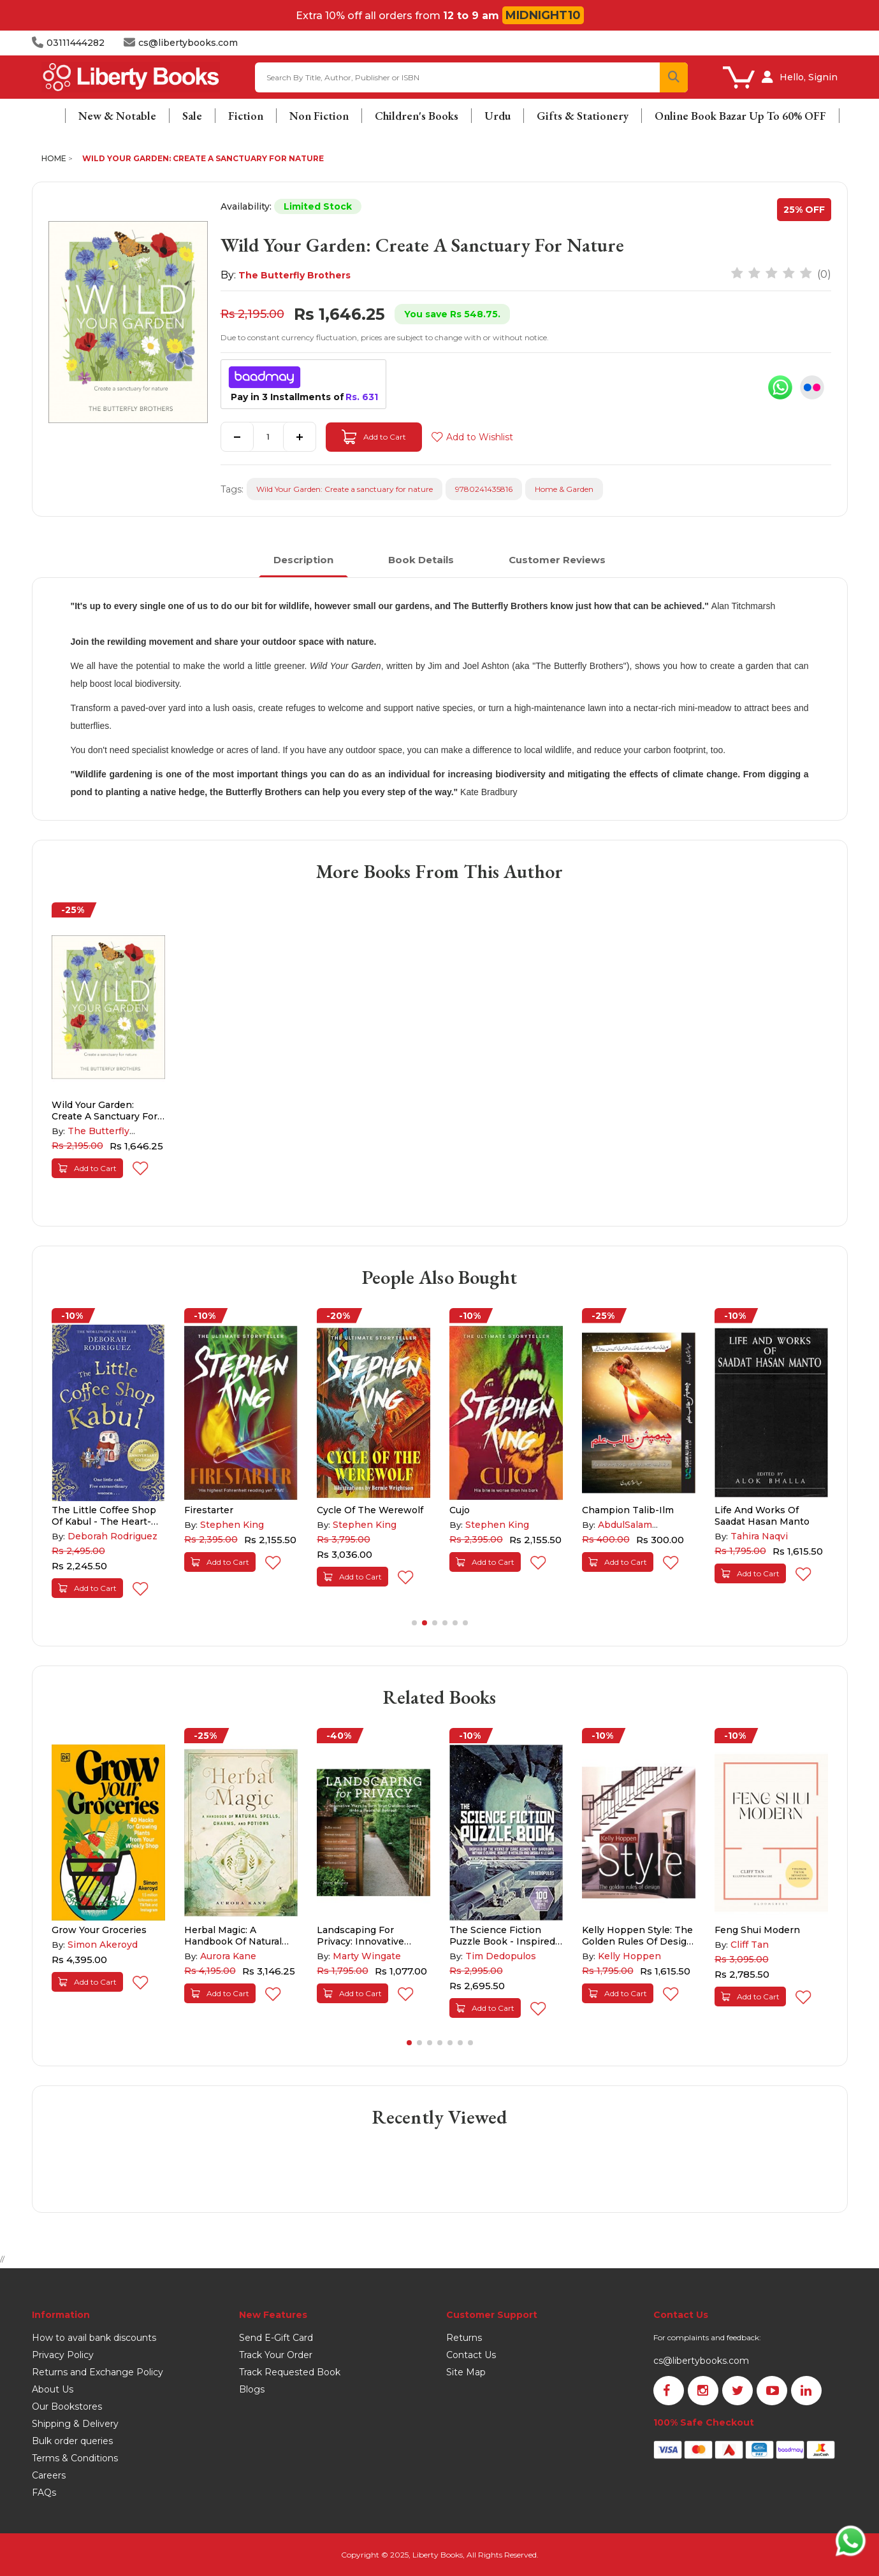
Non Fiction (319, 115)
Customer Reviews (557, 560)
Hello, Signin (809, 77)
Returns (464, 2337)
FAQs (44, 2492)
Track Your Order (275, 2355)
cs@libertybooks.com (701, 2360)
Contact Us (471, 2355)
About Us (52, 2389)
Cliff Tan (749, 1944)
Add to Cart (374, 437)
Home (53, 158)
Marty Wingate (367, 1956)
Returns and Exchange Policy (97, 2372)
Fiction (245, 115)
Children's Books (416, 115)
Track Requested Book (289, 2372)
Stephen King (232, 1524)
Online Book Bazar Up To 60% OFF (740, 115)
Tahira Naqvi (759, 1536)
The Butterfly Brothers (294, 275)
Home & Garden (564, 489)
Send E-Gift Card (276, 2337)
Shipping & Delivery (75, 2423)
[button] (414, 1622)
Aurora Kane (228, 1956)
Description (303, 560)
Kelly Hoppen (629, 1956)
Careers (49, 2475)
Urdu (497, 115)
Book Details (421, 560)
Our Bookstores (67, 2406)
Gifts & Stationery (582, 115)
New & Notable (117, 115)
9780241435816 (483, 489)
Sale (192, 115)
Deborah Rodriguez (112, 1536)
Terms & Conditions (75, 2458)
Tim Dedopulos (500, 1956)
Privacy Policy (63, 2355)
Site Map (466, 2372)
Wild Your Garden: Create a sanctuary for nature (203, 158)
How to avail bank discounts (94, 2337)
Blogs (252, 2389)
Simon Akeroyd (103, 1944)
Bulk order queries (72, 2441)
